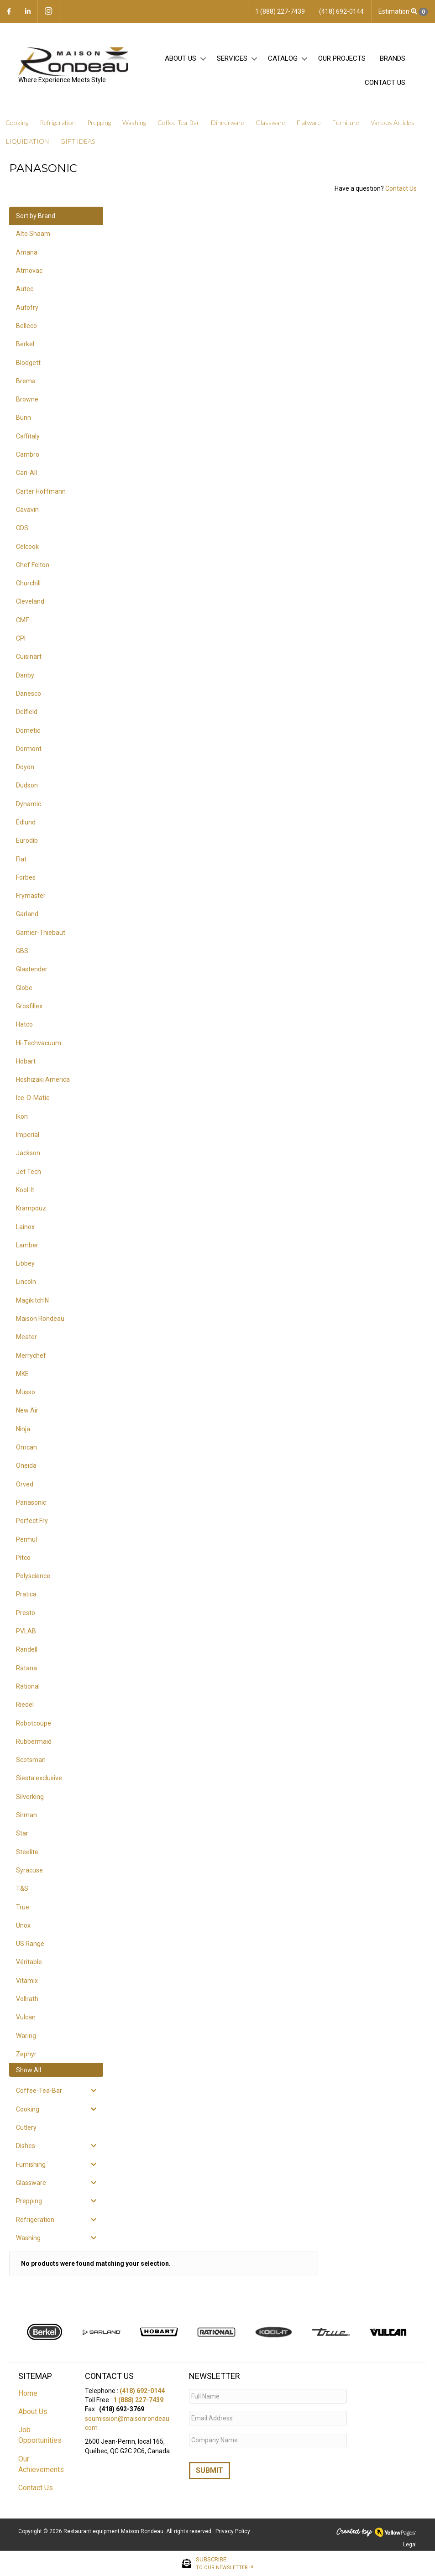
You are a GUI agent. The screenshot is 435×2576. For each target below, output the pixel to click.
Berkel (25, 344)
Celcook (27, 546)
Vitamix (27, 1980)
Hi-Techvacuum (38, 1043)
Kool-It (25, 1190)
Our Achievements (41, 2464)
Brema (26, 381)
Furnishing (31, 2164)
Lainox (25, 1227)
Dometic (28, 730)
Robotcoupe (33, 1723)
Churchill (28, 583)
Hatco (24, 1024)
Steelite (27, 1852)
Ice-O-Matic (32, 1097)
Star (22, 1833)
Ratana (26, 1668)
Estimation (403, 12)
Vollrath (27, 1998)
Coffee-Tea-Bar (178, 122)
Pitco (23, 1557)
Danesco (28, 693)
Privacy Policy (233, 2531)
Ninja (23, 1429)
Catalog (283, 58)
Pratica (26, 1594)
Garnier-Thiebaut (40, 932)
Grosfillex (29, 1006)
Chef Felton (32, 564)
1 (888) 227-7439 (138, 2400)
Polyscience (33, 1576)
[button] (203, 59)
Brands (392, 58)
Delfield (26, 711)
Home (27, 2393)
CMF (22, 620)
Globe (24, 987)
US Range (30, 1943)
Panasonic (31, 1502)
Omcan (26, 1447)
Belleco (26, 325)
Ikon (22, 1116)
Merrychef (31, 1355)
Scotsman (31, 1759)
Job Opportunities (40, 2435)
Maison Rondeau (40, 1318)
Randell (26, 1649)
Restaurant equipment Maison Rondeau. (114, 2531)
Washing (134, 122)
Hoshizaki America (43, 1079)
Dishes (25, 2145)
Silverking (30, 1796)
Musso (25, 1392)
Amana (26, 252)
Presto (25, 1613)
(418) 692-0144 (142, 2390)
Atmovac (29, 270)
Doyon (25, 767)
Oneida (26, 1465)
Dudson (27, 785)
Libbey (25, 1263)
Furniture (345, 122)
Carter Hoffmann (41, 491)
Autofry (27, 307)
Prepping (99, 122)
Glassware (270, 122)
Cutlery (26, 2127)
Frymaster (31, 895)
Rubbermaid (34, 1741)
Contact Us (385, 82)
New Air (27, 1410)
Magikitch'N (32, 1300)
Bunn (23, 417)
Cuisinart (29, 656)
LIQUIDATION (27, 141)
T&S (22, 1888)
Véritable (29, 1962)
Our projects (342, 58)
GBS (22, 950)
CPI (21, 638)
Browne (27, 399)
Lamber (27, 1245)
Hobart (26, 1061)
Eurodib (27, 840)
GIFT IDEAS (77, 141)
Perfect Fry (32, 1520)
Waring (26, 2035)
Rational (28, 1686)
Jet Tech (28, 1171)
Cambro (27, 454)
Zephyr (26, 2054)
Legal (410, 2544)
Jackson (28, 1153)
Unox (23, 1925)
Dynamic (28, 804)
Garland (27, 914)
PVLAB (26, 1631)
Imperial (27, 1134)
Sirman (26, 1815)
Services (232, 58)
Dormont (29, 748)
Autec (24, 288)
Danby (25, 675)
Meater (26, 1336)
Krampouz (31, 1208)
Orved (24, 1484)
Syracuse (29, 1870)
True (22, 1907)
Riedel (25, 1704)
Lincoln (26, 1281)
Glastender (31, 969)
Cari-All (26, 472)
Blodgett (28, 362)
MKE (22, 1373)
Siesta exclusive (39, 1778)
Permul (26, 1539)
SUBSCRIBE (224, 2563)
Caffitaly (28, 436)
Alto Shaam (33, 233)
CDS (22, 528)
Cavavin (27, 509)
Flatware (309, 122)
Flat (21, 859)
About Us (180, 58)
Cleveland (30, 601)
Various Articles (392, 122)
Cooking (16, 122)
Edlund (26, 822)
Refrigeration (58, 122)
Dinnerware (227, 122)
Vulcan (26, 2017)
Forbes (26, 877)
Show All (28, 2070)
